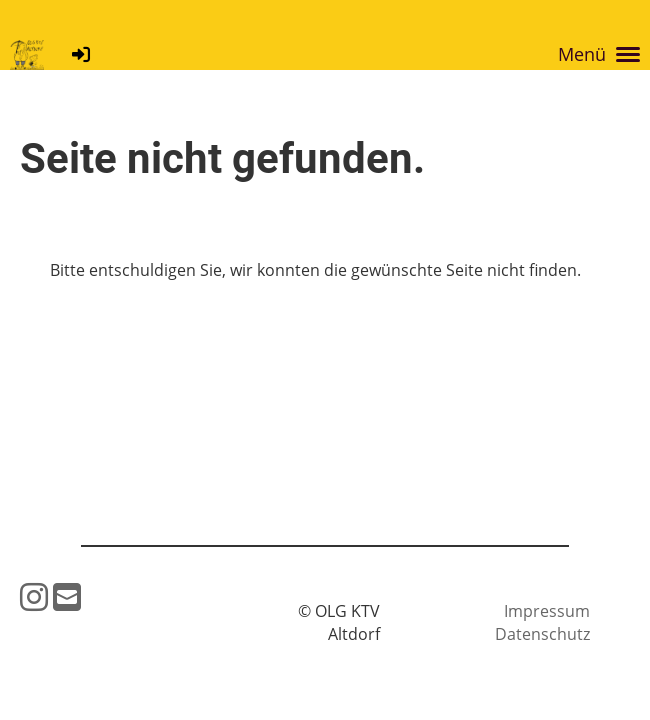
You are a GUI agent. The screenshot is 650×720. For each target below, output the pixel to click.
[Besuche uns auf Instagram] (34, 596)
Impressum (547, 611)
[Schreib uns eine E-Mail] (67, 596)
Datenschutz (542, 634)
